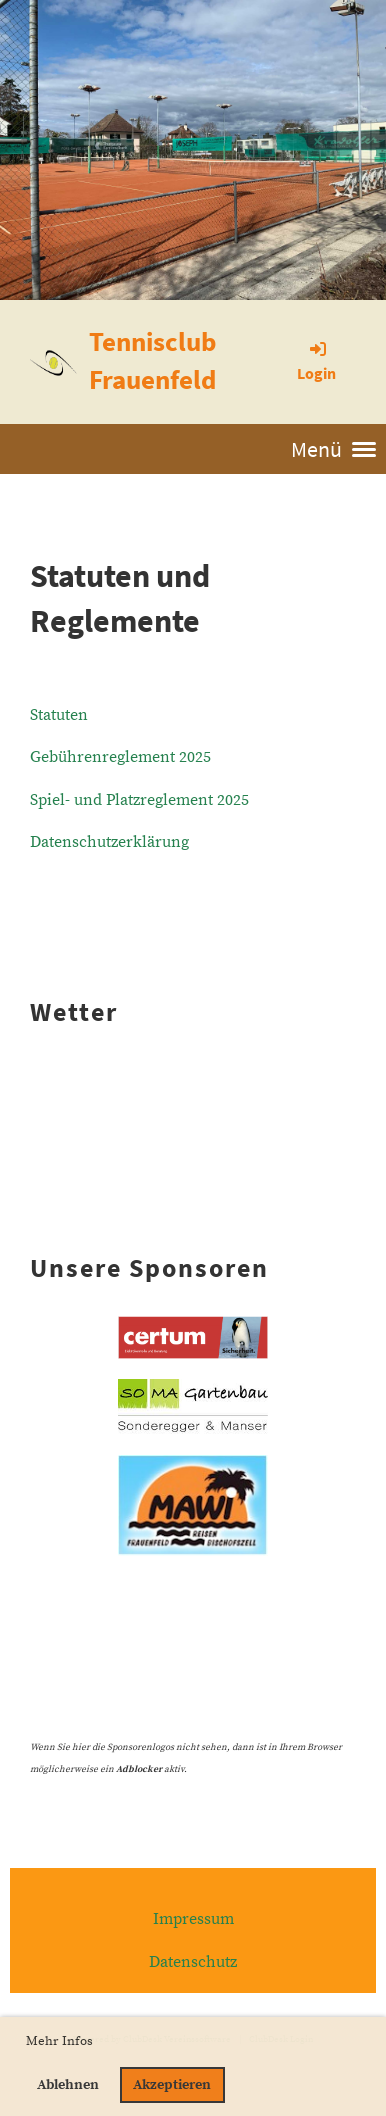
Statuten (59, 715)
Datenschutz (193, 1962)
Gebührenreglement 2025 (120, 757)
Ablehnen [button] (68, 2085)
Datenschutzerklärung (109, 842)
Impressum (193, 1919)
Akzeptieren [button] (172, 2085)
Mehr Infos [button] (59, 2041)
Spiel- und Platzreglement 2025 (139, 800)
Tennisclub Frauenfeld (152, 360)
